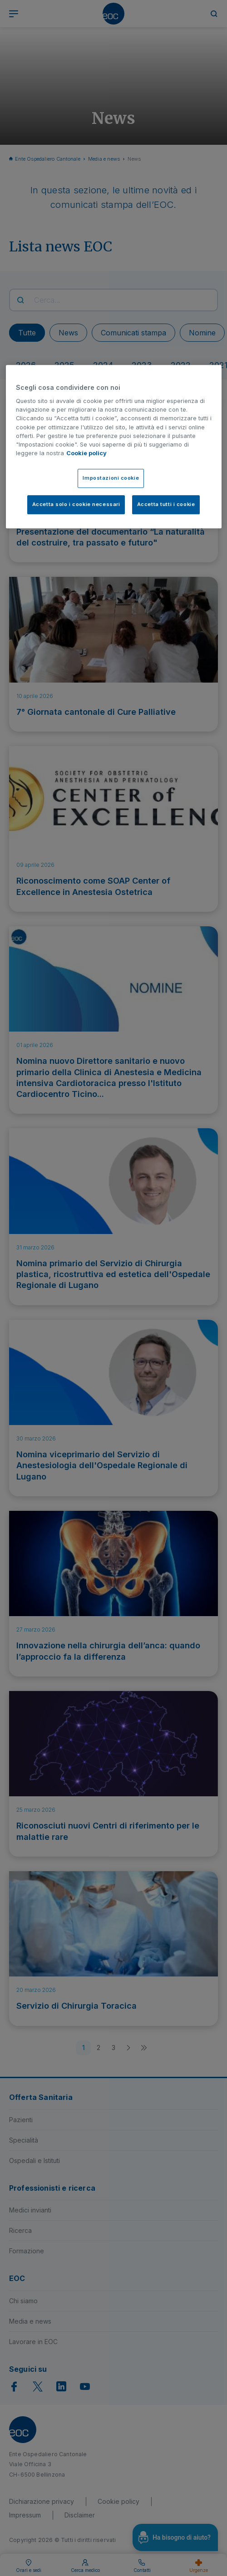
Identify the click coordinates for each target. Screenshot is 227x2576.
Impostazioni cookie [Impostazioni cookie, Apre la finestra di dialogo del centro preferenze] (111, 478)
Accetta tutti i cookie (166, 504)
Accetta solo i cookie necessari (76, 504)
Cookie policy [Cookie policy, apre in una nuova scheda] (86, 453)
